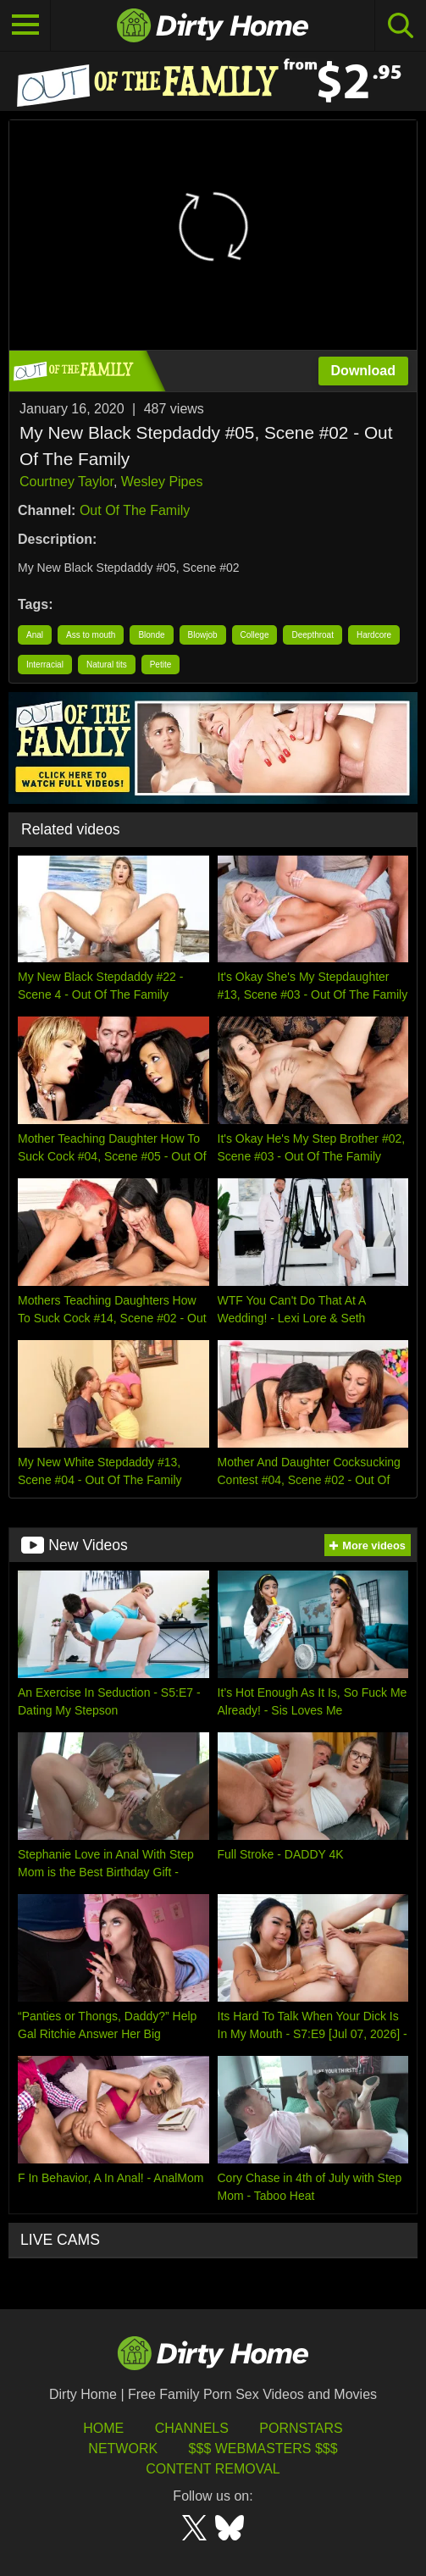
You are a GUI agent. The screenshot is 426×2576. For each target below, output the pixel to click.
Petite (161, 664)
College (255, 635)
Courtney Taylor (66, 481)
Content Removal (213, 2469)
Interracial (45, 664)
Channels (192, 2428)
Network (123, 2448)
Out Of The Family (135, 510)
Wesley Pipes (162, 481)
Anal (34, 635)
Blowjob (203, 635)
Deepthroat (312, 635)
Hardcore (374, 635)
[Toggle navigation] (25, 25)
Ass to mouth (90, 635)
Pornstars (300, 2428)
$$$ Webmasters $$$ (263, 2448)
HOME (103, 2428)
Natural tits (106, 664)
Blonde (151, 635)
